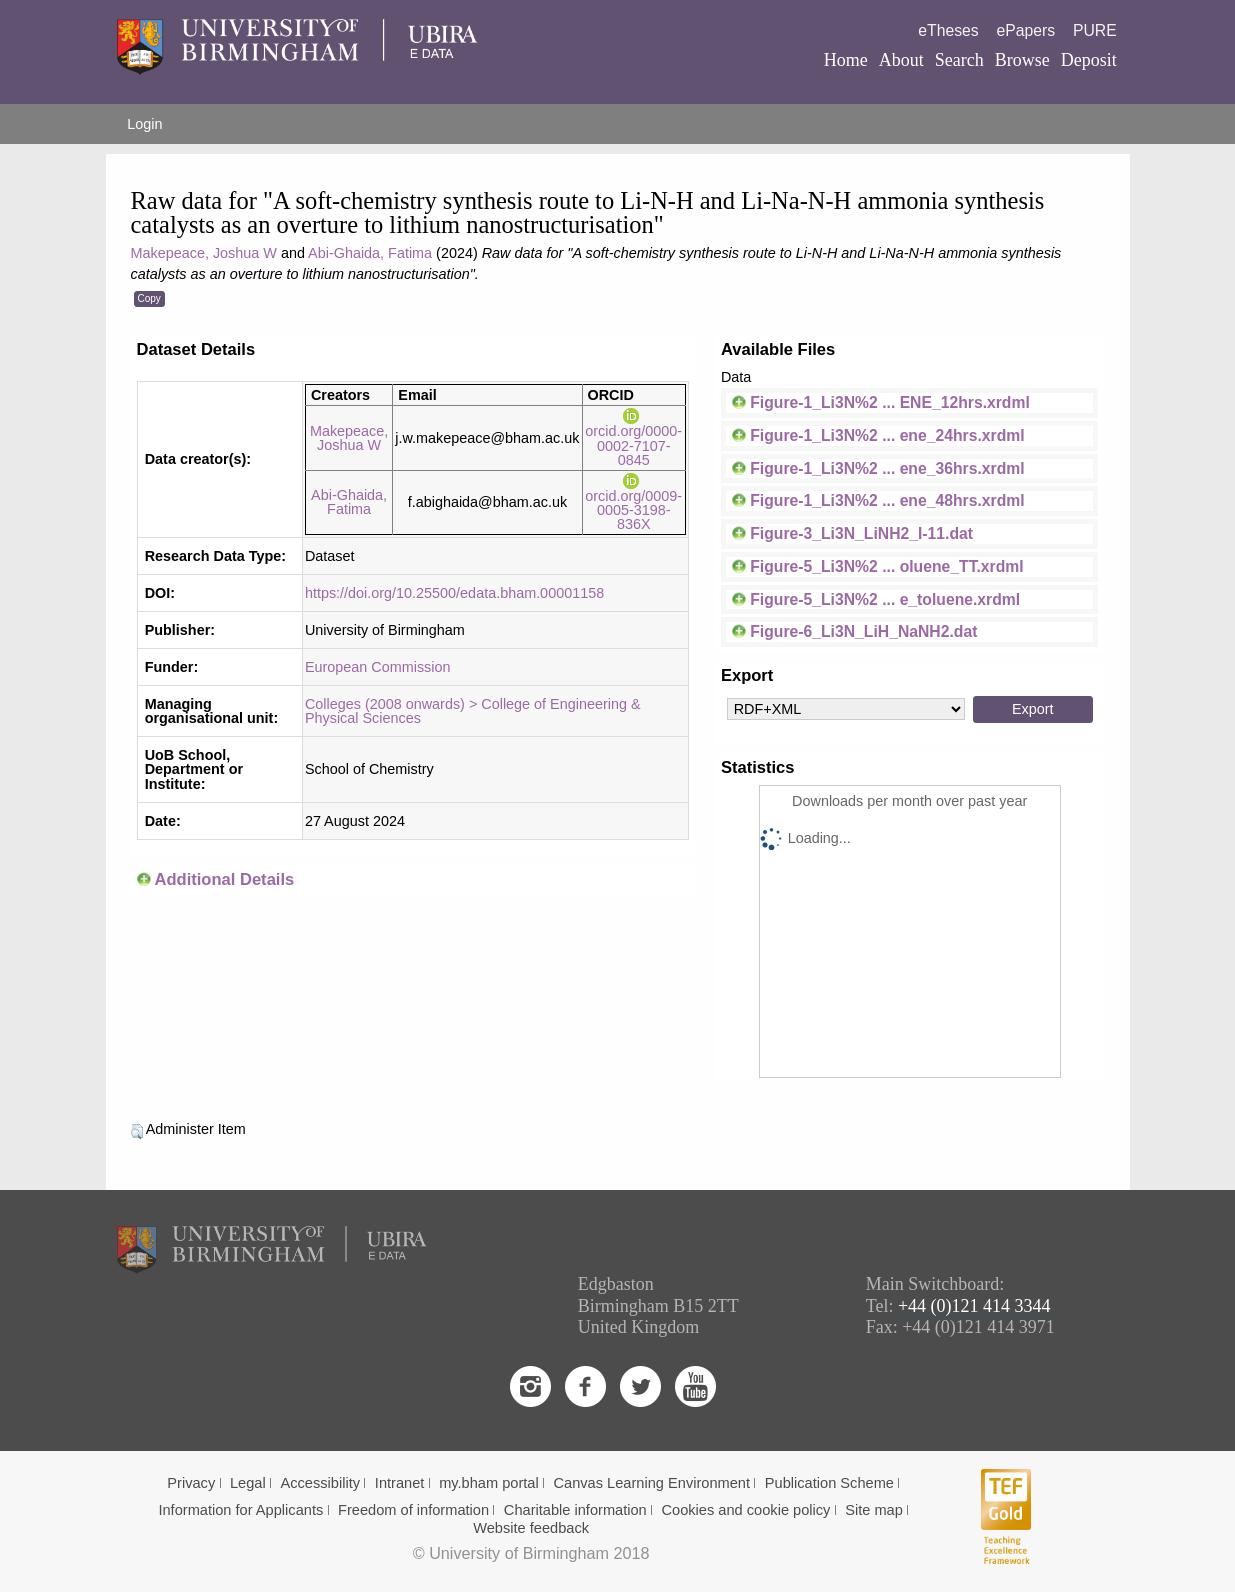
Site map (874, 1510)
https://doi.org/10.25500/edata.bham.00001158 (454, 593)
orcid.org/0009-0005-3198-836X (633, 502)
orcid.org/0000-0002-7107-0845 (633, 438)
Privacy (191, 1483)
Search (959, 60)
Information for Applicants (240, 1510)
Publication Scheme (829, 1483)
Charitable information (575, 1510)
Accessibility (321, 1483)
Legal (248, 1483)
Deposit (1089, 60)
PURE (1095, 30)
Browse (1022, 60)
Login (144, 124)
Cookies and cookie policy (746, 1510)
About (901, 60)
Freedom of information (413, 1510)
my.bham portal (489, 1483)
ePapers (1025, 30)
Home (846, 60)
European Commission (378, 667)
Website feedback (531, 1528)
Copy (149, 298)
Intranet (400, 1483)
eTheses (948, 30)
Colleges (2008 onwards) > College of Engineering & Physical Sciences (473, 711)
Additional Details (224, 879)
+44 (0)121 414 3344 (974, 1306)
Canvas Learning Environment (652, 1483)
